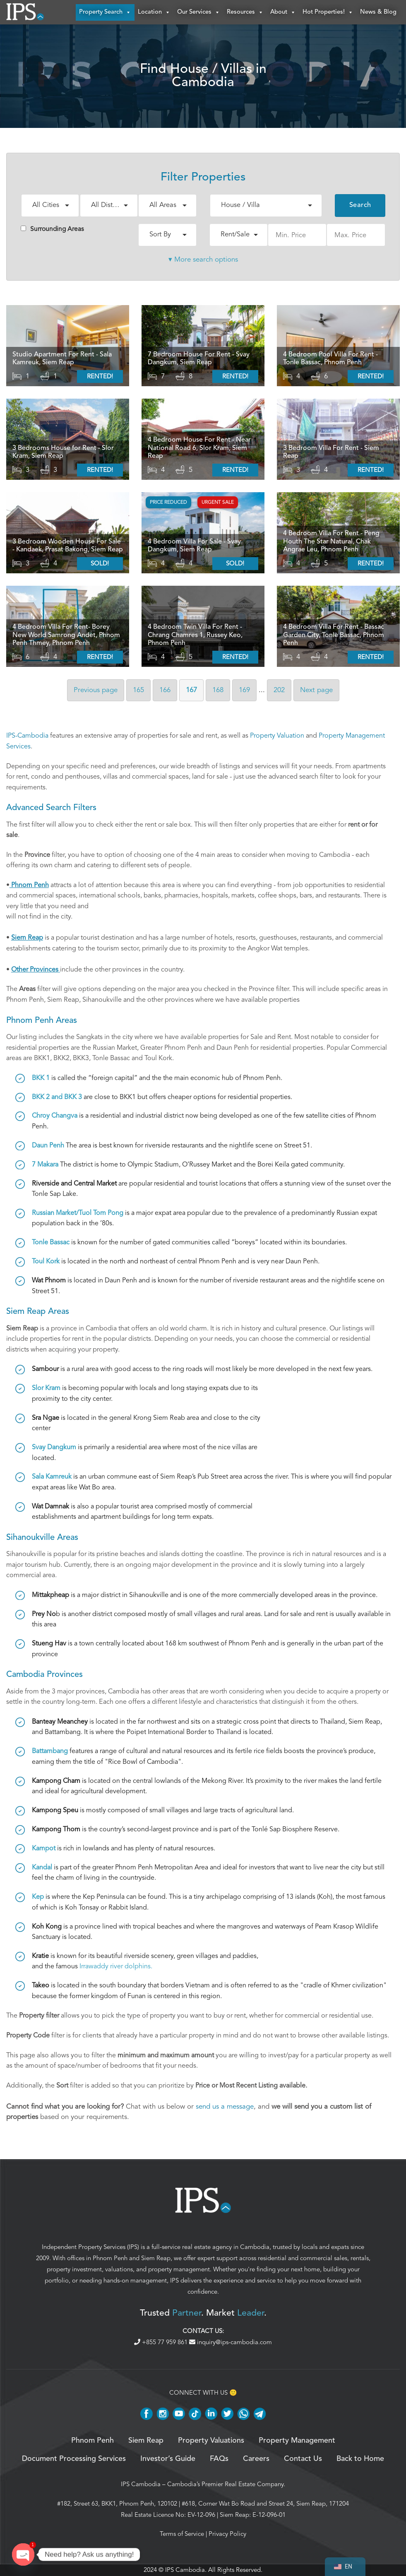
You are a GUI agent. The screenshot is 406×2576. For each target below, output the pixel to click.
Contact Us (303, 2459)
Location (154, 12)
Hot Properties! (328, 12)
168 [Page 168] (217, 690)
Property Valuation (277, 736)
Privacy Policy (227, 2534)
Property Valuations (211, 2441)
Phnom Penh (110, 2258)
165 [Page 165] (138, 690)
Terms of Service (182, 2534)
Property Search (105, 12)
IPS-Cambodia (27, 736)
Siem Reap (156, 2258)
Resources (245, 12)
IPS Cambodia (141, 2484)
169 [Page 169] (244, 690)
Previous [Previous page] (96, 690)
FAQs (219, 2459)
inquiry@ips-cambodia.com (230, 2342)
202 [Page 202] (279, 690)
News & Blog (378, 12)
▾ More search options (203, 259)
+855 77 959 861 (161, 2342)
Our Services (198, 12)
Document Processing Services (74, 2459)
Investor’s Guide (167, 2459)
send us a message (225, 2106)
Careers (256, 2459)
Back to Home (360, 2459)
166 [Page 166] (165, 690)
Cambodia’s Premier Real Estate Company (225, 2484)
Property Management (297, 2441)
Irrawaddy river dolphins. (115, 1967)
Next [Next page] (316, 690)
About (283, 12)
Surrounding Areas (52, 229)
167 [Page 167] (191, 690)
